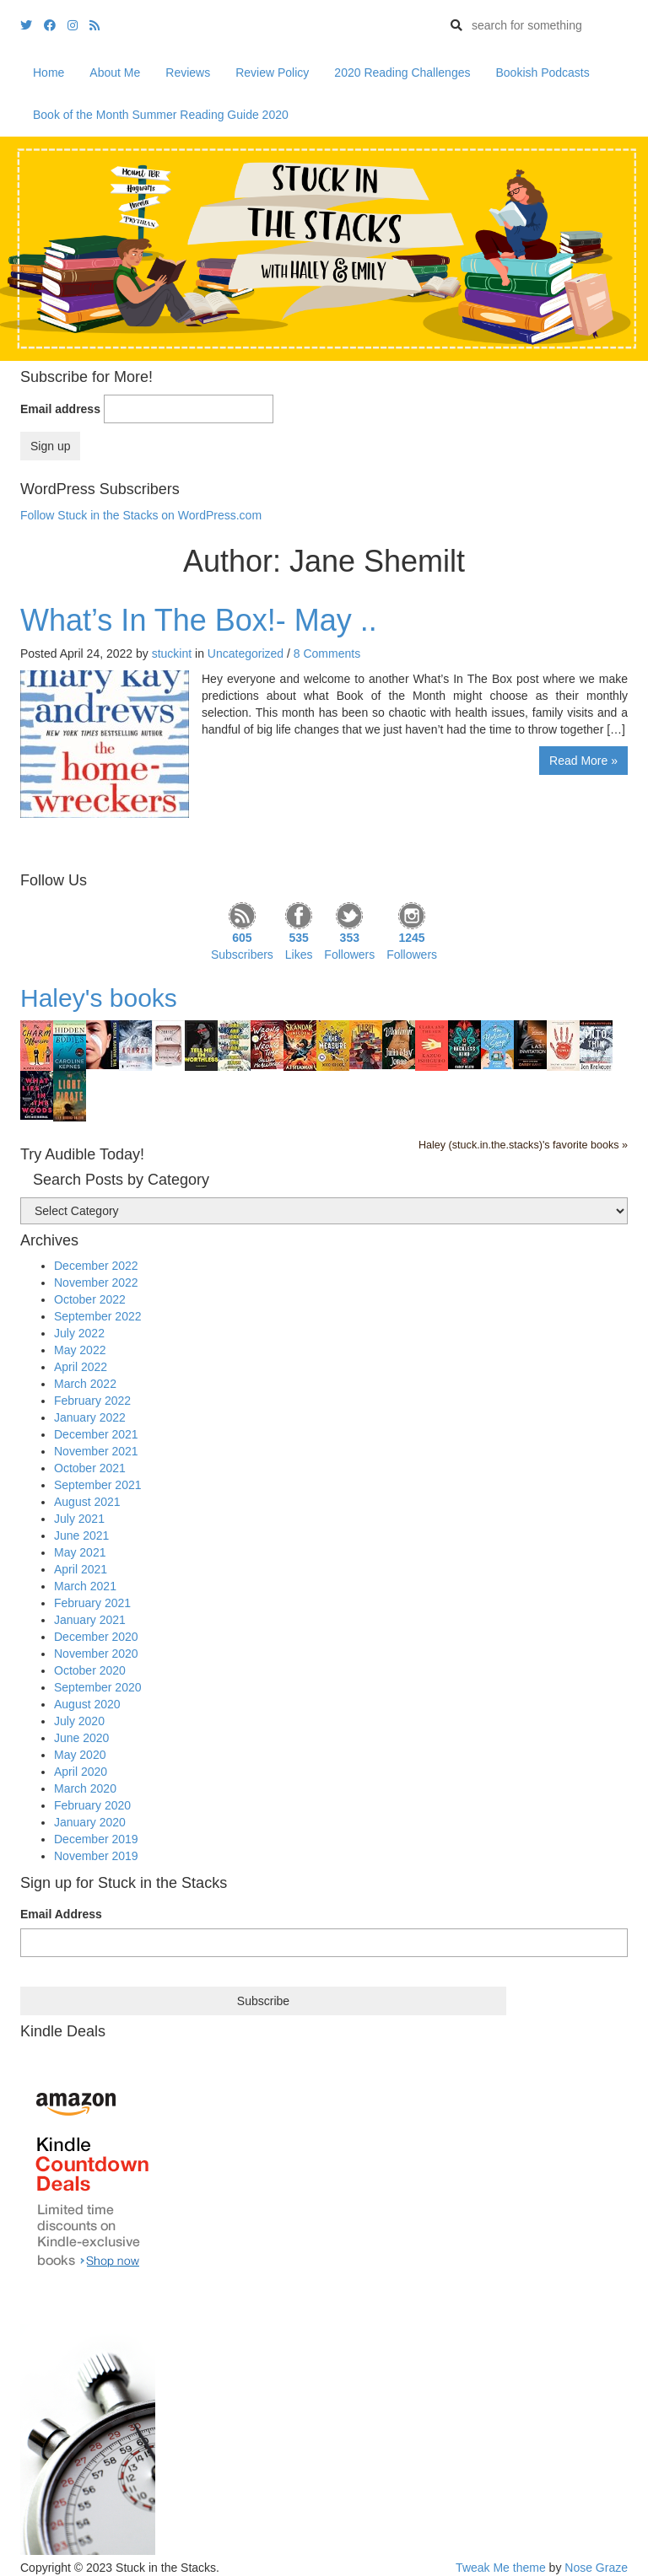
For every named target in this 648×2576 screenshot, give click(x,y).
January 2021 (90, 1620)
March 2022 (85, 1383)
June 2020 (81, 1738)
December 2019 (96, 1839)
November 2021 (96, 1451)
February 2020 (92, 1805)
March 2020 (85, 1788)
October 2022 (90, 1299)
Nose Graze (596, 2567)
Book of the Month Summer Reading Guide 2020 (161, 114)
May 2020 (79, 1754)
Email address (60, 409)
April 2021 (80, 1569)
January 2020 (90, 1822)
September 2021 (98, 1485)
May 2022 (79, 1350)
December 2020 (96, 1636)
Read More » (583, 760)
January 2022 (90, 1417)
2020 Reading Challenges (402, 72)
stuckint (172, 653)
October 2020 (90, 1670)
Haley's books (98, 998)
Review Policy (272, 72)
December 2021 (96, 1434)
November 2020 (96, 1653)
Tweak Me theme (501, 2567)
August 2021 (87, 1501)
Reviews (187, 72)
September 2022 (98, 1316)
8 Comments (327, 653)
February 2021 (92, 1603)
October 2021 (90, 1468)
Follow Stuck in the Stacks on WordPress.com (141, 515)
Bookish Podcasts (542, 72)
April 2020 (80, 1771)
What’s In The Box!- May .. (198, 620)
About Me (114, 72)
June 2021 (81, 1535)
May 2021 (79, 1552)
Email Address (61, 1914)
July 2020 (79, 1721)
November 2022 (96, 1282)
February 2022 (92, 1400)
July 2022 (79, 1333)
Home (48, 72)
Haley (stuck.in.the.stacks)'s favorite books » (523, 1145)
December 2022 (96, 1265)
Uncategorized (246, 653)
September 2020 (98, 1687)
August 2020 (87, 1704)
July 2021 (79, 1518)
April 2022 (80, 1367)
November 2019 (96, 1856)
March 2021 (85, 1586)
